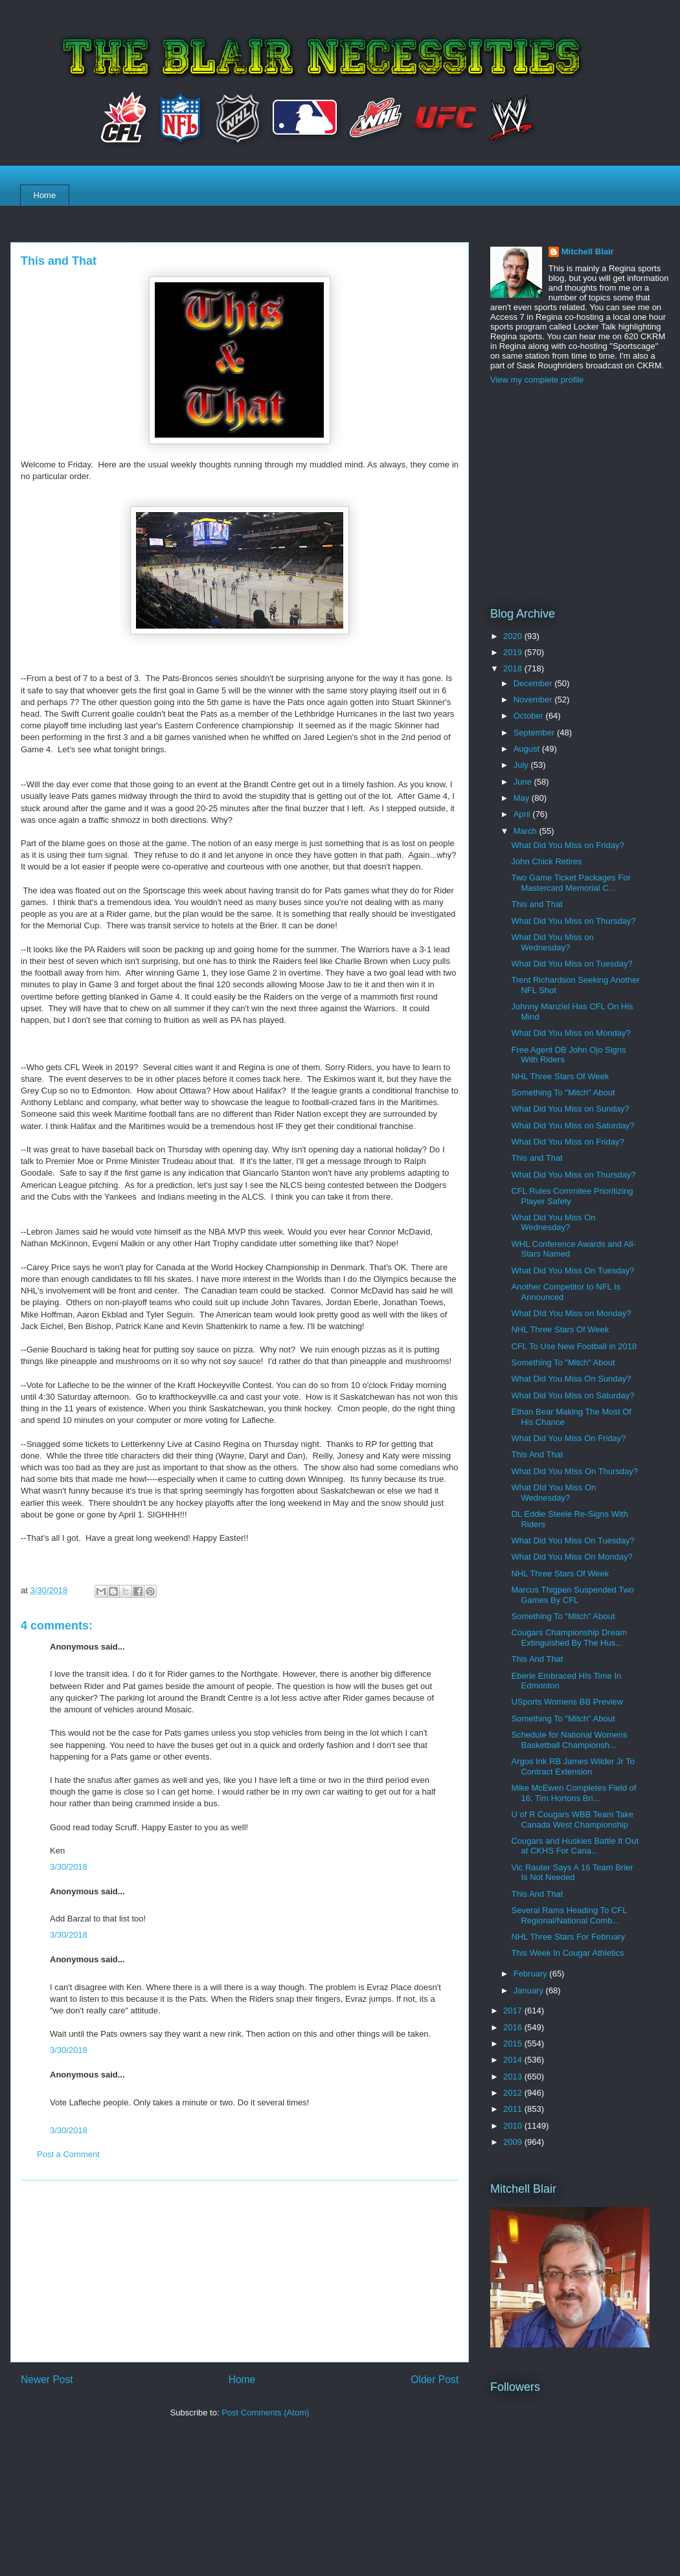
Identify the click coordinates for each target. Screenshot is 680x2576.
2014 (514, 2060)
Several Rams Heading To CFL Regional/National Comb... (568, 1915)
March (526, 831)
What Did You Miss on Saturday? (572, 1125)
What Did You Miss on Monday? (570, 1033)
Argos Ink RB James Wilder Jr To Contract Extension (572, 1766)
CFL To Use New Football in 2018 (574, 1346)
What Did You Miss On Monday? (571, 1557)
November (534, 699)
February (532, 1973)
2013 (514, 2076)
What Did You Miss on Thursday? (573, 921)
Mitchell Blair (587, 251)
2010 (514, 2126)
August (528, 749)
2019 (514, 652)
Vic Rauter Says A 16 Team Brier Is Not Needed (572, 1873)
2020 (514, 636)
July (522, 765)
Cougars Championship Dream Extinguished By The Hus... (568, 1638)
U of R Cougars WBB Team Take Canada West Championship (572, 1819)
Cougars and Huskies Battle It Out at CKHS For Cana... (575, 1846)
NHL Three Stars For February (568, 1937)
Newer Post (47, 2379)
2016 (514, 2027)
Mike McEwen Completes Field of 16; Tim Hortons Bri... (573, 1793)
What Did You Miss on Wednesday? (552, 942)
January (530, 1990)
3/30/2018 (68, 1867)
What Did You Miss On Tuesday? (572, 1270)
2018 (514, 668)
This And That (537, 1454)
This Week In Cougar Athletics (567, 1953)
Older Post (435, 2379)
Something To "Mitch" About (563, 1092)
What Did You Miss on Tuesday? (571, 964)
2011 (514, 2109)
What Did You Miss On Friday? (568, 1438)
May (523, 798)
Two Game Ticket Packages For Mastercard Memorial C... (570, 883)
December (534, 683)
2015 (514, 2043)
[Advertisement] (239, 2271)
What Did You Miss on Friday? (567, 845)
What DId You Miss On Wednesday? (553, 1493)
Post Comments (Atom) (265, 2412)
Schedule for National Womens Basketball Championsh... (569, 1740)
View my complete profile (537, 380)
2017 (514, 2010)
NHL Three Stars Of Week (560, 1076)
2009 (514, 2142)
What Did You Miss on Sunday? (570, 1109)
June (524, 782)
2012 (514, 2093)
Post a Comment (68, 2154)
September (535, 732)
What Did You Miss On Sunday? (571, 1378)
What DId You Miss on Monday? (571, 1313)
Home (45, 195)
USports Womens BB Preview (566, 1702)
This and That (536, 904)
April (523, 814)
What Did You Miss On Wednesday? (553, 1223)
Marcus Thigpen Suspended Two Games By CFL (572, 1595)
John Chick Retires (546, 861)
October (530, 716)
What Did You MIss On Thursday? (574, 1471)
